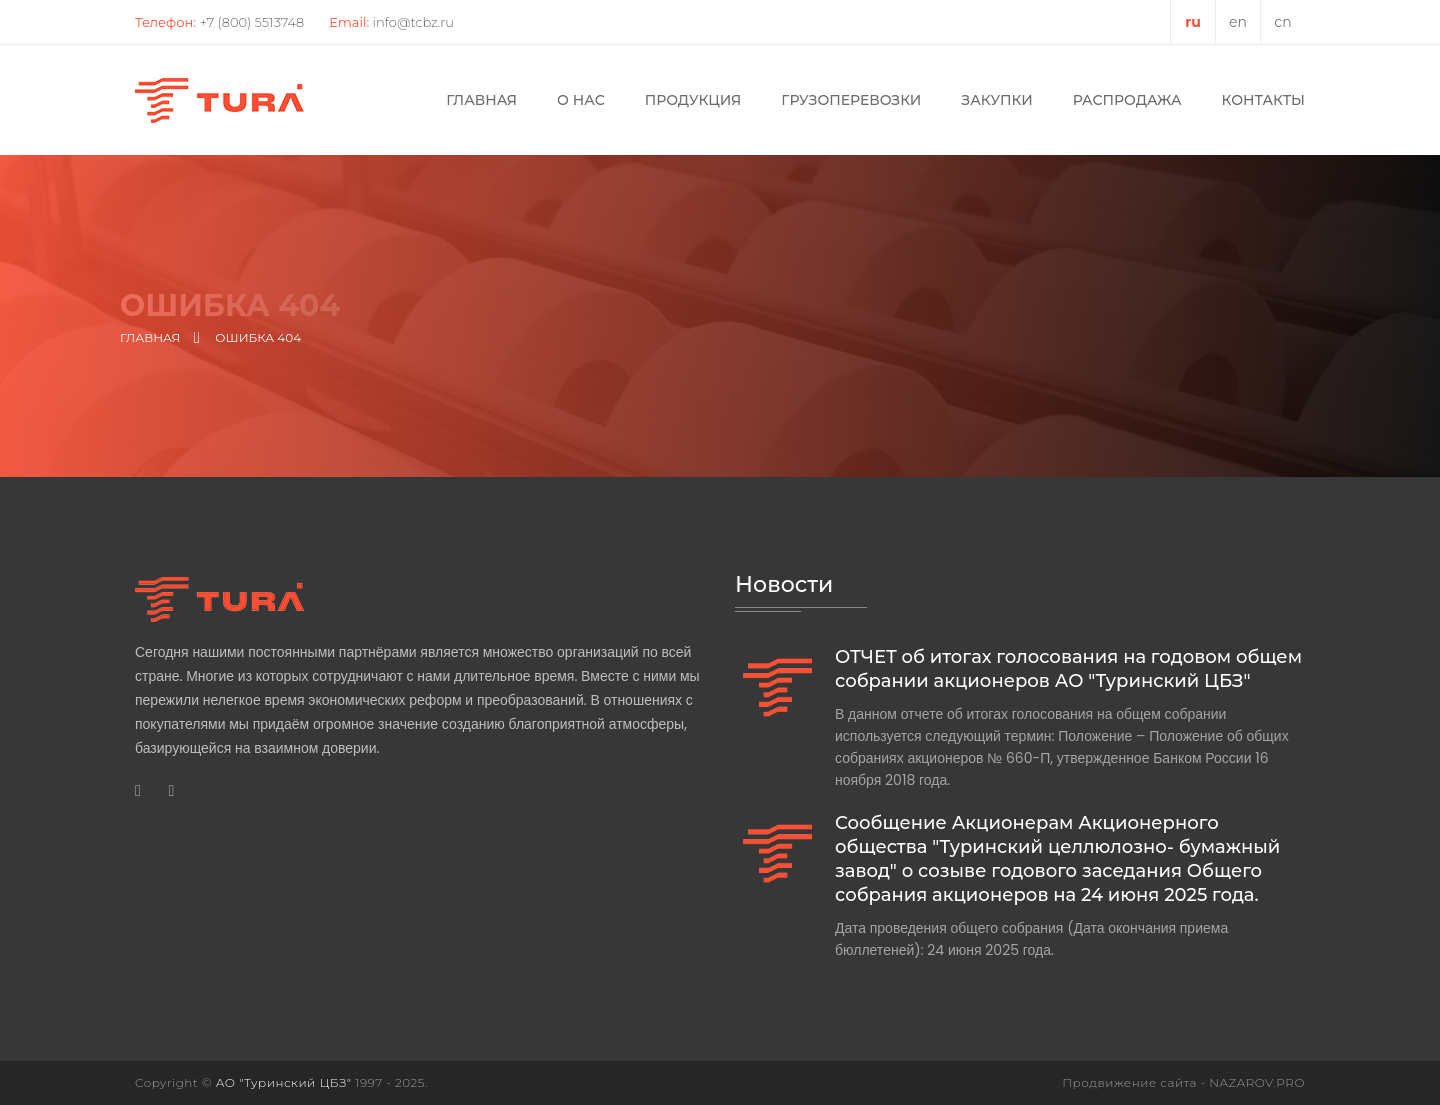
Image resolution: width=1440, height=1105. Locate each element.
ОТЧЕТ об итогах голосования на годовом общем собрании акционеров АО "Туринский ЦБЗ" (1068, 669)
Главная (481, 100)
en (1238, 22)
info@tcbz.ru (413, 22)
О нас (581, 100)
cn (1282, 22)
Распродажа (1127, 100)
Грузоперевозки (851, 100)
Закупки (996, 100)
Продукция (693, 100)
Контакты (1263, 100)
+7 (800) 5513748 (251, 22)
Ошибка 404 (258, 338)
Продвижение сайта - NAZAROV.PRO (1183, 1082)
